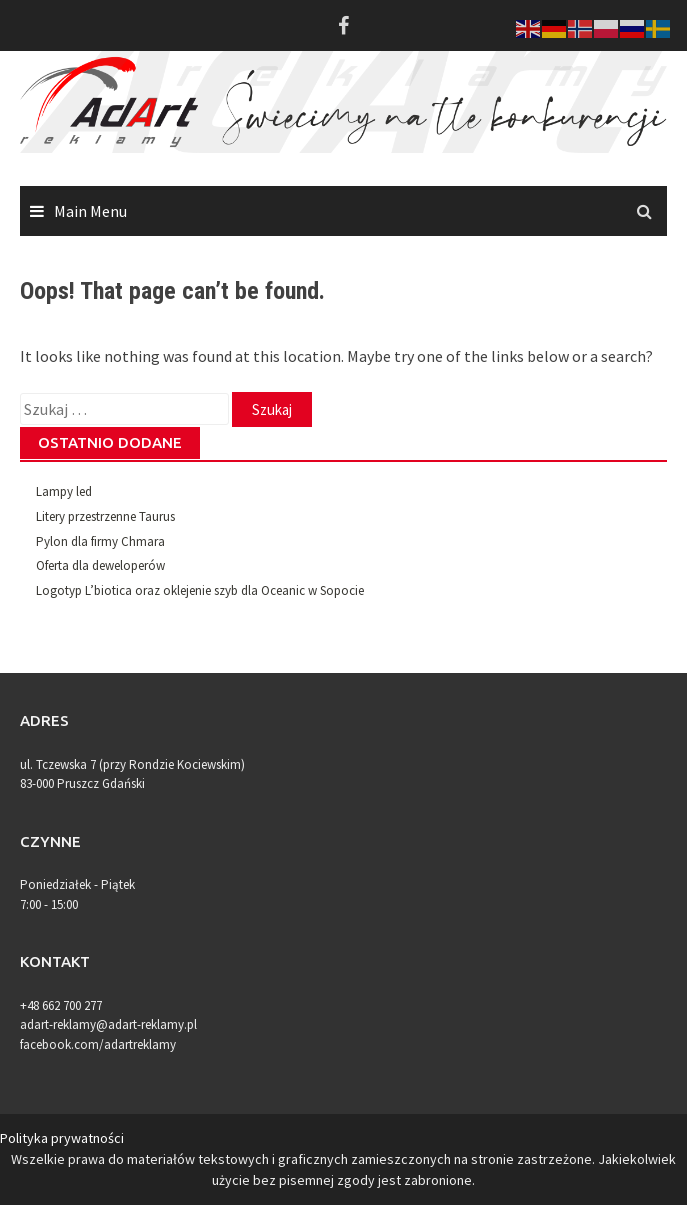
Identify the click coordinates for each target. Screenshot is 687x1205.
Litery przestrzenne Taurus (105, 516)
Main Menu (90, 211)
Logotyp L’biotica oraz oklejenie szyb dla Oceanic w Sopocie (200, 590)
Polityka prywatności (62, 1138)
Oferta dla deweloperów (100, 565)
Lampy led (64, 491)
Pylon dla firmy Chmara (100, 541)
